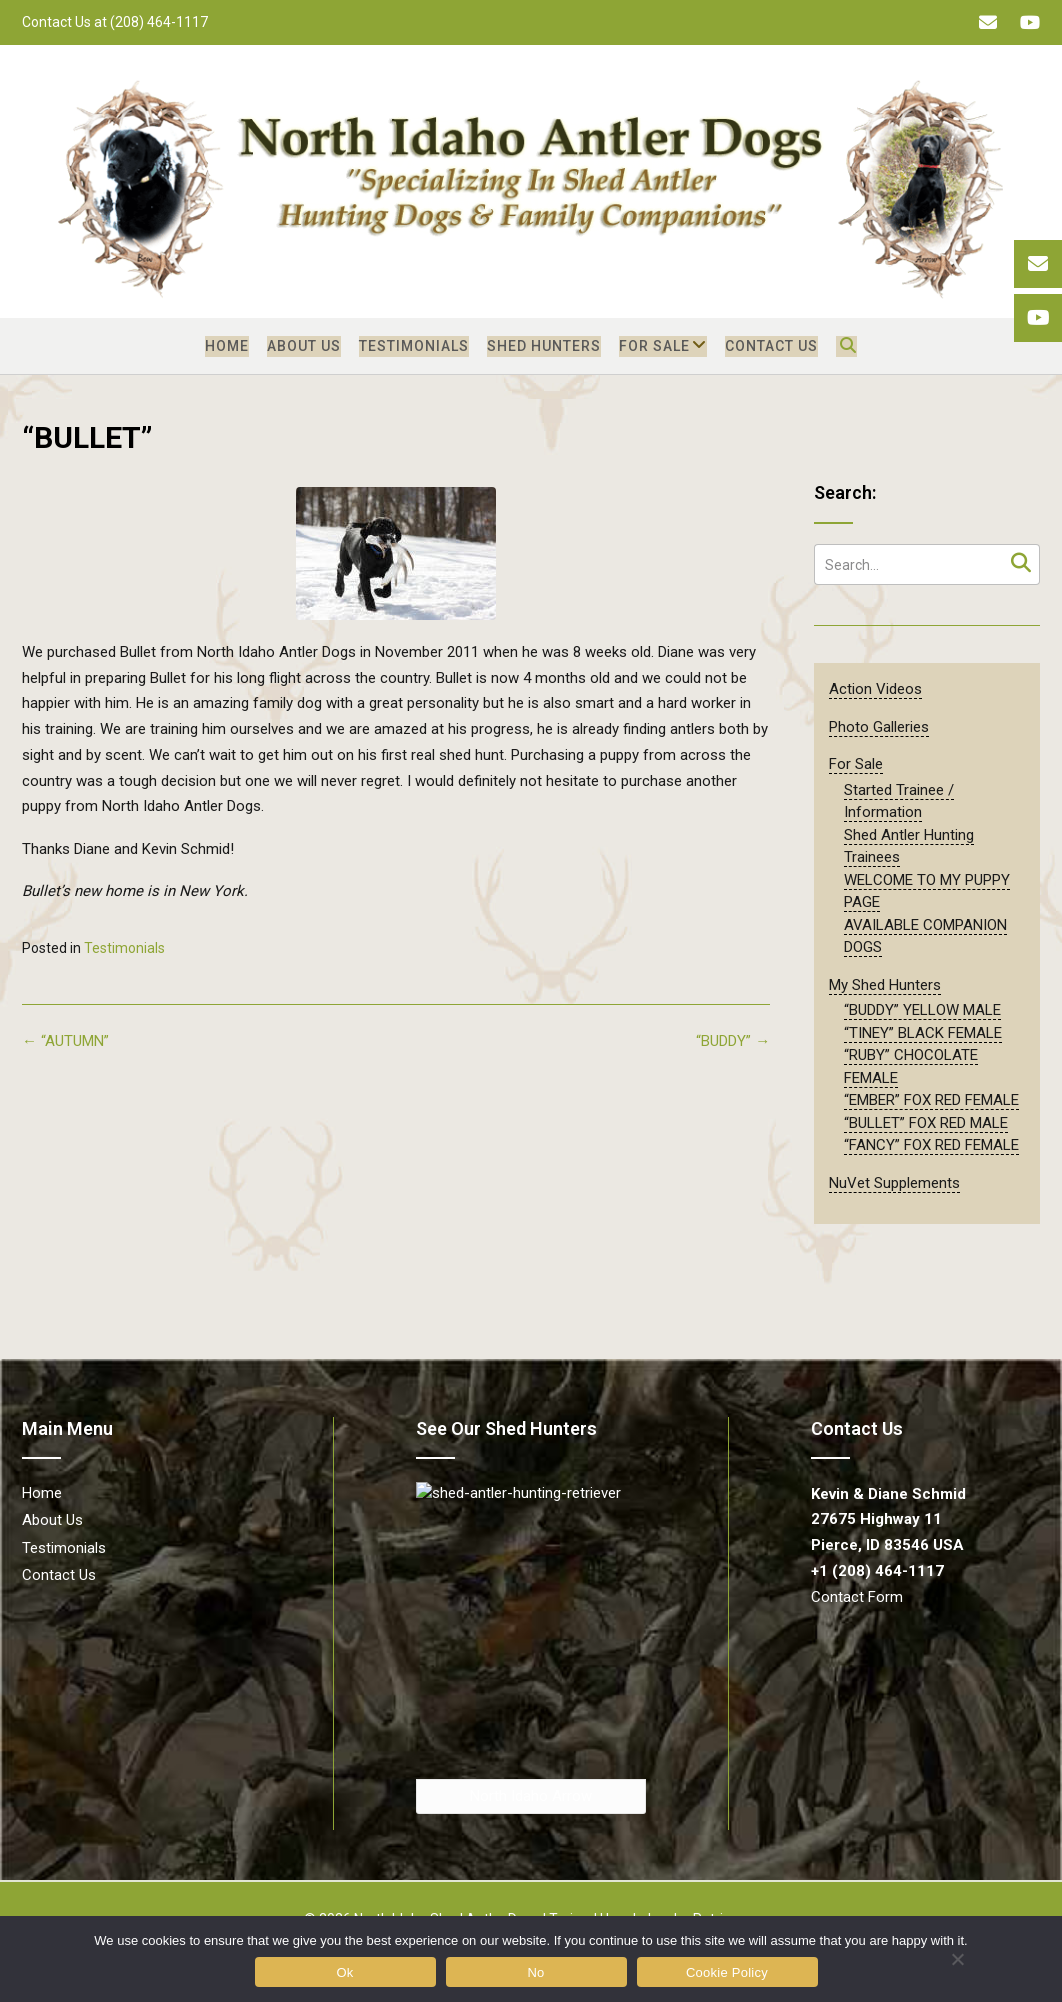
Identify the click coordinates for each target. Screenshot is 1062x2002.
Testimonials (414, 346)
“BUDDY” (733, 1041)
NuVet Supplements (894, 1183)
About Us (304, 346)
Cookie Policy (727, 1972)
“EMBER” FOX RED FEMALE (931, 1100)
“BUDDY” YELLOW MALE (922, 1010)
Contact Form (857, 1597)
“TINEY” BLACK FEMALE (923, 1033)
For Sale (654, 346)
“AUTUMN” (65, 1041)
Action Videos (875, 689)
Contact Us (771, 346)
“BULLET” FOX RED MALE (926, 1123)
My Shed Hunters (885, 985)
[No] (956, 1959)
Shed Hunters (544, 346)
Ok (344, 1972)
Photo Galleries (879, 727)
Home (227, 346)
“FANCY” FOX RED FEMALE (931, 1145)
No (535, 1972)
